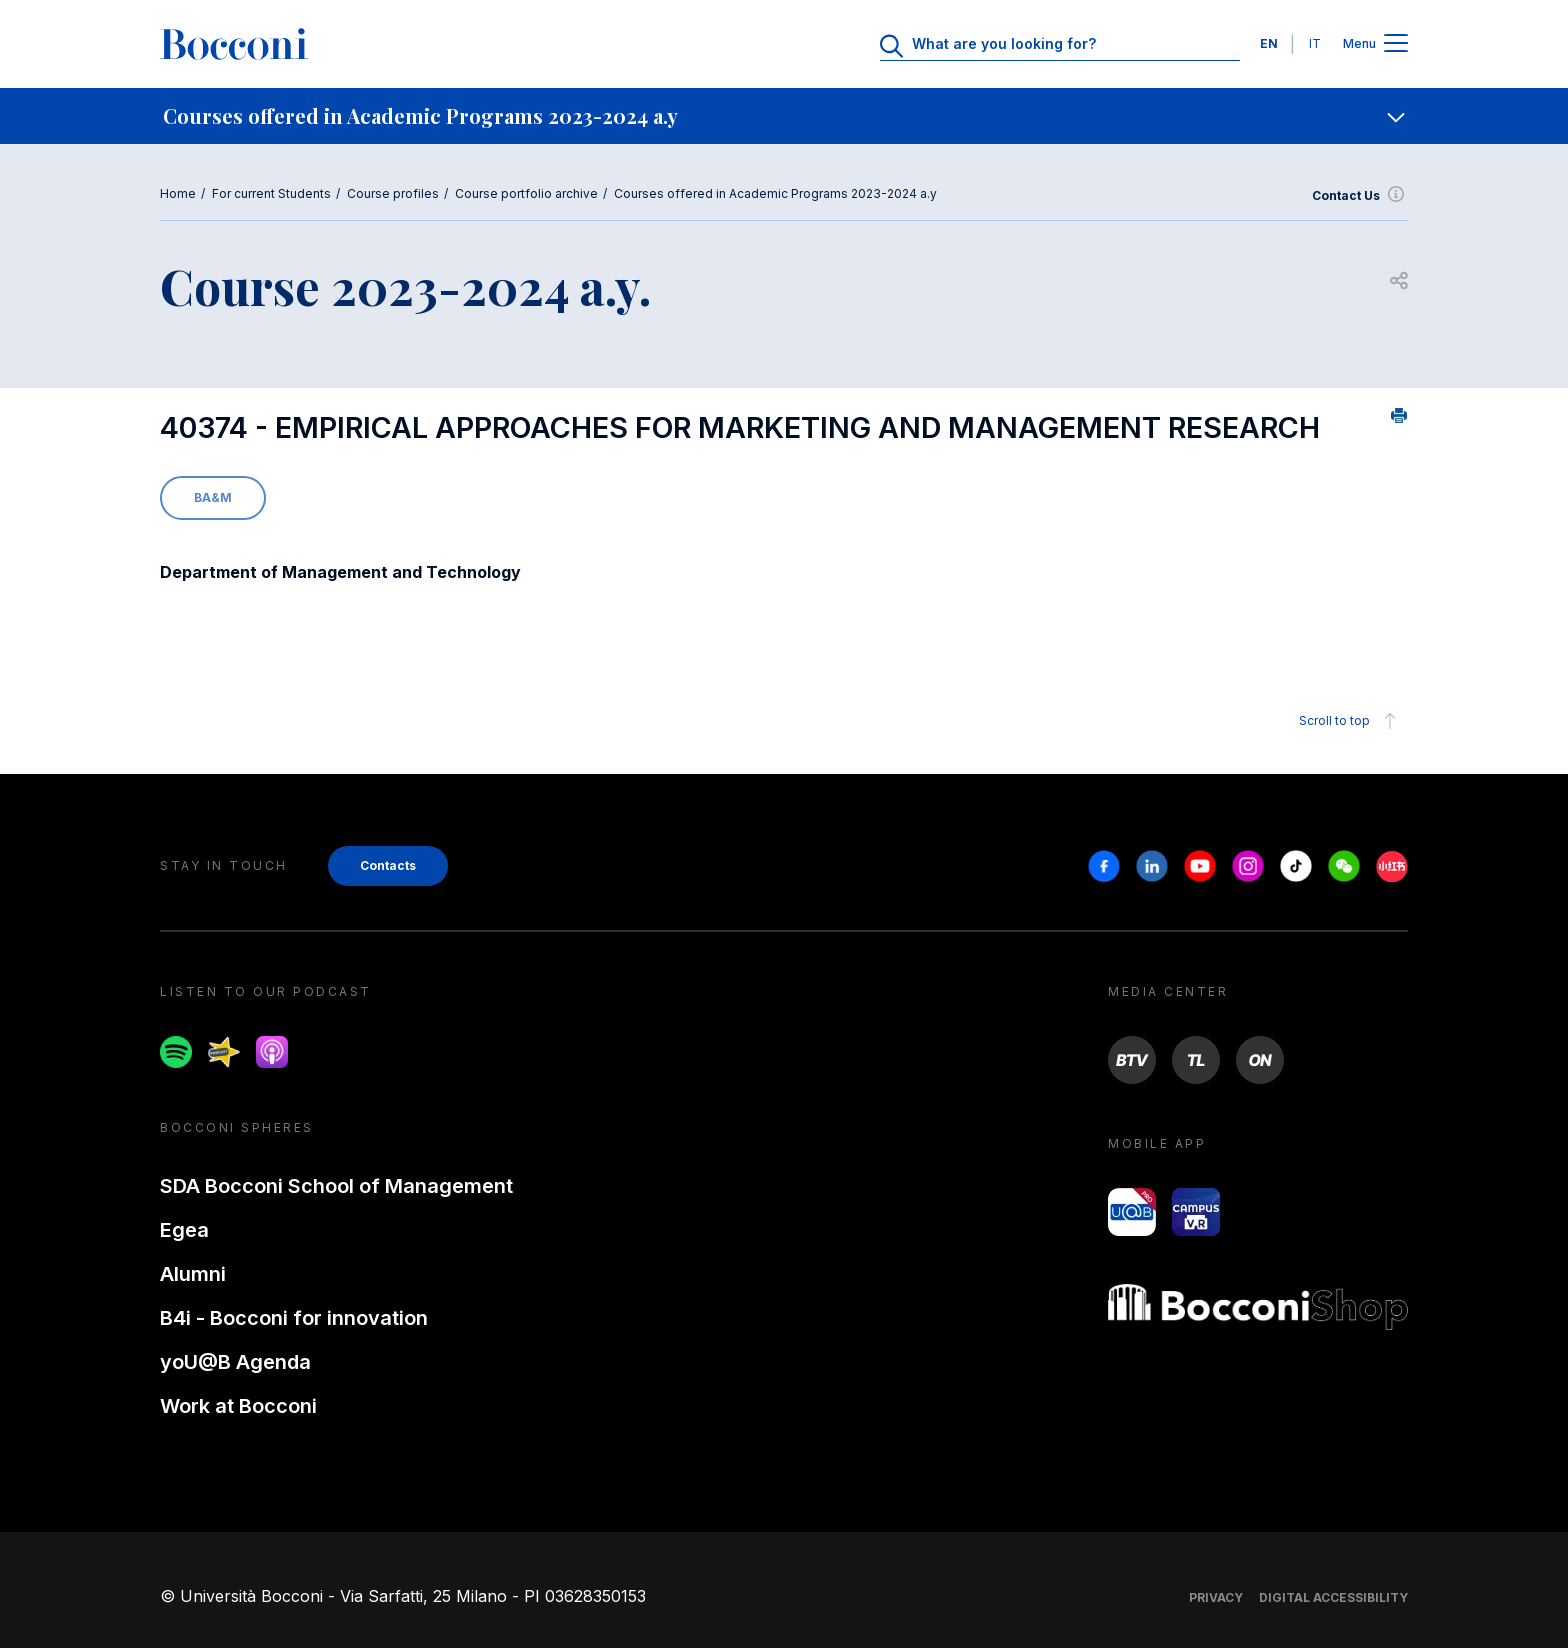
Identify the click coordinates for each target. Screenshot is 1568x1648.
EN (1269, 43)
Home (178, 193)
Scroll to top (1350, 721)
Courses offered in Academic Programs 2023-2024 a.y (775, 193)
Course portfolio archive (526, 193)
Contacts (388, 865)
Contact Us (1360, 196)
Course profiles (393, 193)
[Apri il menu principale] (1396, 44)
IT (1315, 43)
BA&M (213, 497)
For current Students (271, 193)
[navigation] (784, 116)
